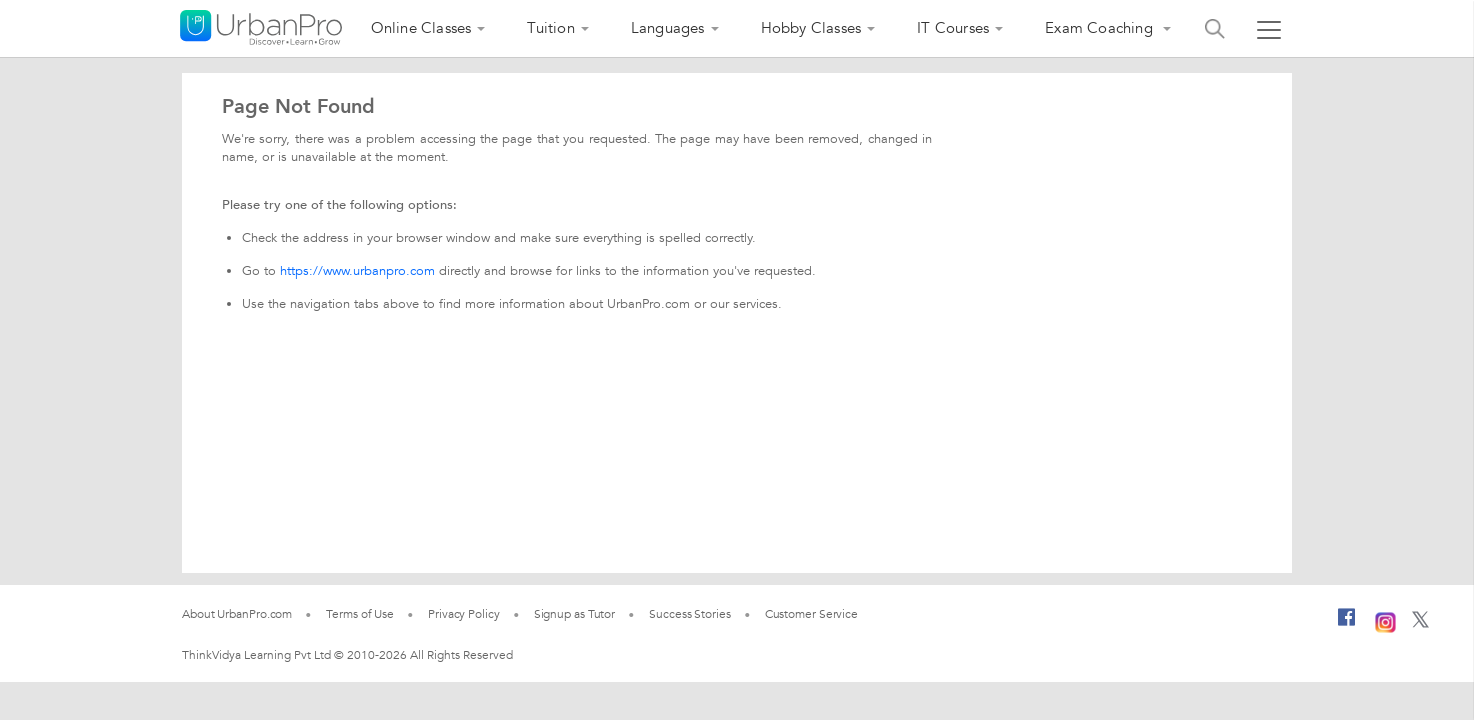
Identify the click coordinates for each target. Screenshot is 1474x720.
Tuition (550, 28)
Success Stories (690, 614)
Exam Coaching (1101, 28)
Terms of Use (360, 614)
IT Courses (953, 28)
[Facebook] (1347, 625)
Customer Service (811, 614)
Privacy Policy (464, 614)
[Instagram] (1385, 620)
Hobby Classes (811, 28)
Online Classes (421, 28)
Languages (668, 28)
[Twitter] (1420, 624)
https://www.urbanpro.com (357, 271)
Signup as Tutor (575, 614)
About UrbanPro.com (237, 614)
